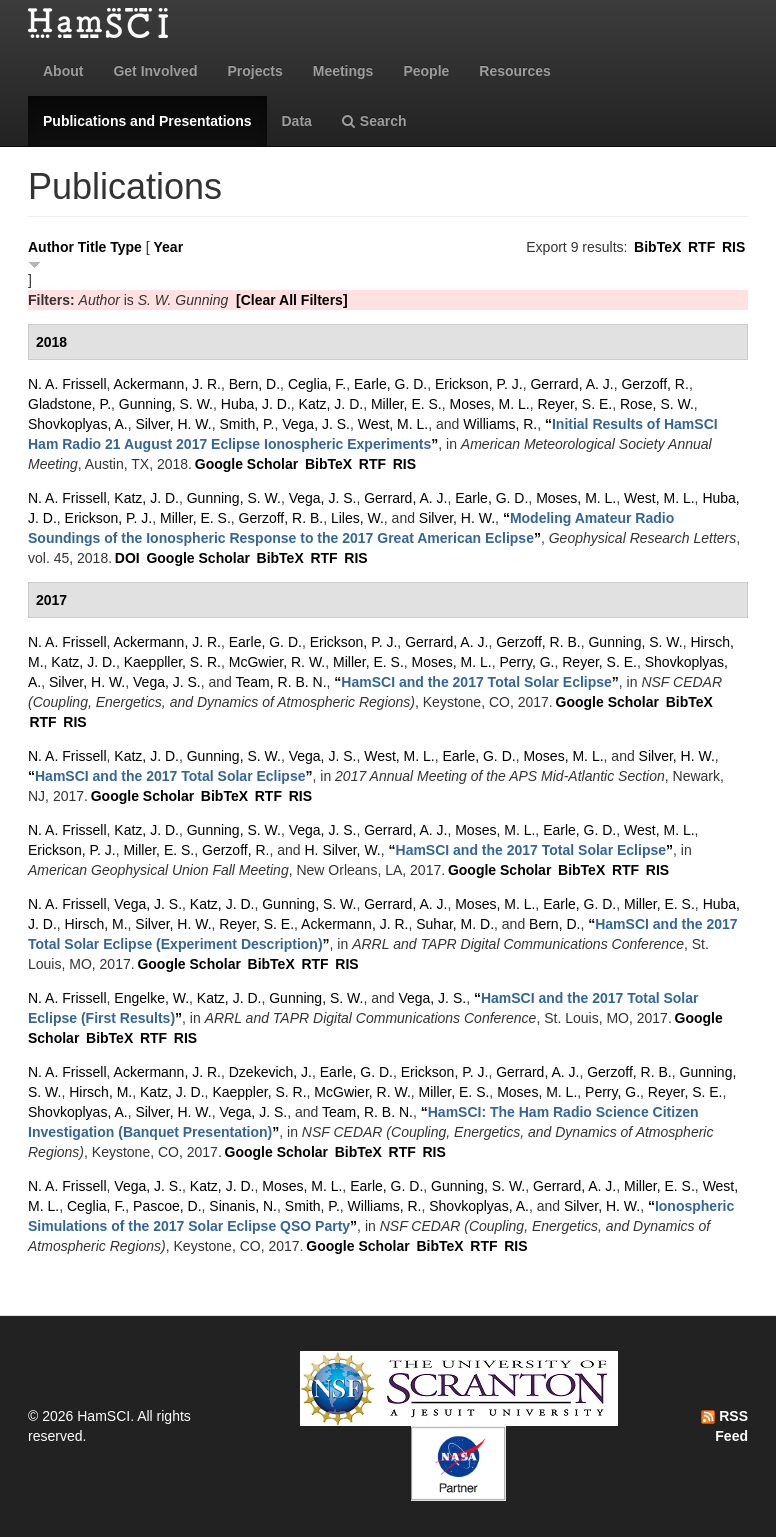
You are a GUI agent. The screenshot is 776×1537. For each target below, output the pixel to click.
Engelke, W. (151, 998)
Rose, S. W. (657, 404)
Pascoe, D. (167, 1206)
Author (51, 247)
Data (297, 121)
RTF (701, 247)
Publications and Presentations (147, 121)
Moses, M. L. (490, 404)
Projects (254, 71)
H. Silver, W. (343, 850)
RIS (733, 247)
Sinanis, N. (243, 1206)
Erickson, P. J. (479, 384)
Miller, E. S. (406, 404)
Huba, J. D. (256, 404)
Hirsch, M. (96, 924)
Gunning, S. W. (166, 404)
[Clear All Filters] (292, 300)
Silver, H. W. (173, 424)
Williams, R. (500, 424)
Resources (515, 71)
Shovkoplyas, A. (78, 424)
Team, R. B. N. (281, 682)
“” (476, 682)
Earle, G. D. (390, 384)
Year (169, 247)
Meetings (343, 71)
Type (126, 247)
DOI (127, 558)
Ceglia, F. (317, 384)
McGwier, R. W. (277, 662)
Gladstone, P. (69, 404)
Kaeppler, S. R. (259, 1092)
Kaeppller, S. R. (172, 662)
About (63, 71)
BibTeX (657, 247)
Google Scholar (246, 464)
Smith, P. (246, 424)
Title (92, 247)
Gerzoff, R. (654, 384)
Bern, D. (254, 384)
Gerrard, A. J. (571, 384)
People (426, 71)
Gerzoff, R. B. (281, 518)
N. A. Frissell (67, 384)
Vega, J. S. (316, 424)
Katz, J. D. (331, 404)
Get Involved (155, 71)
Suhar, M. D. (455, 924)
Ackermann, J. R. (167, 384)
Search (374, 121)
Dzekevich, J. (270, 1072)
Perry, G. (527, 662)
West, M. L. (393, 424)
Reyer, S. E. (574, 404)
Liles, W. (357, 518)
